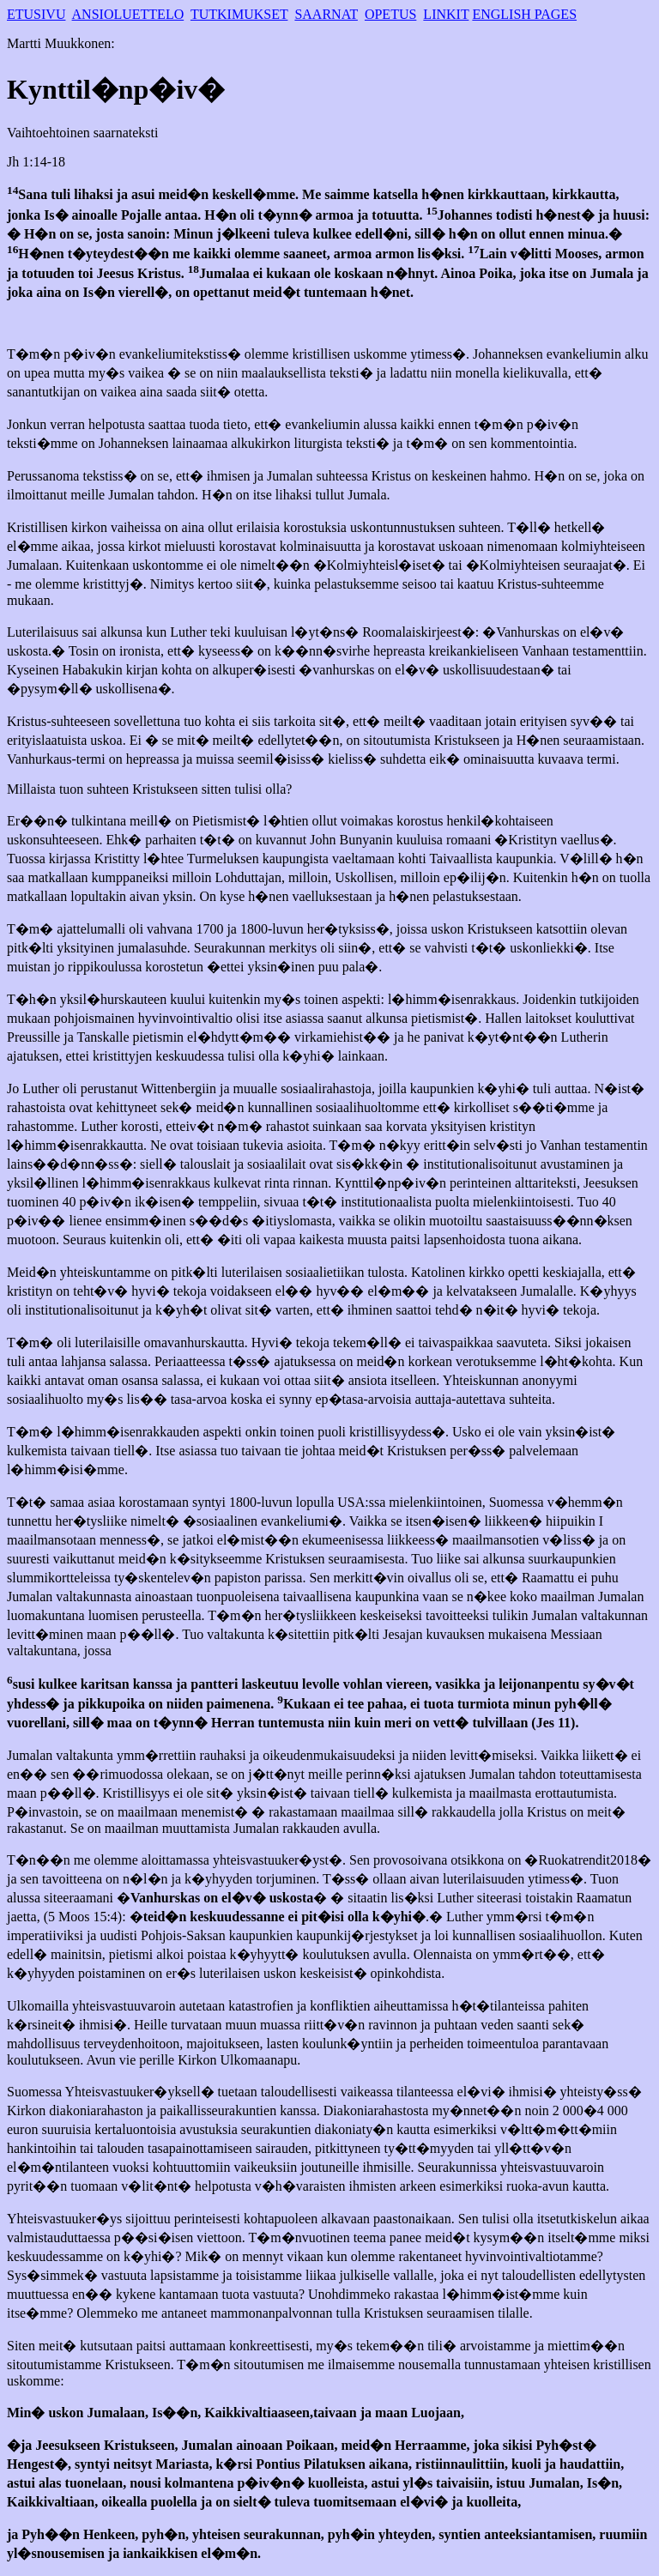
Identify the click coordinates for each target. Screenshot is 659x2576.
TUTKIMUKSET (238, 14)
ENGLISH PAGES (524, 14)
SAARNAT (326, 14)
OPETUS (390, 14)
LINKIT (446, 14)
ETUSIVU (36, 14)
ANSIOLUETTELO (128, 14)
